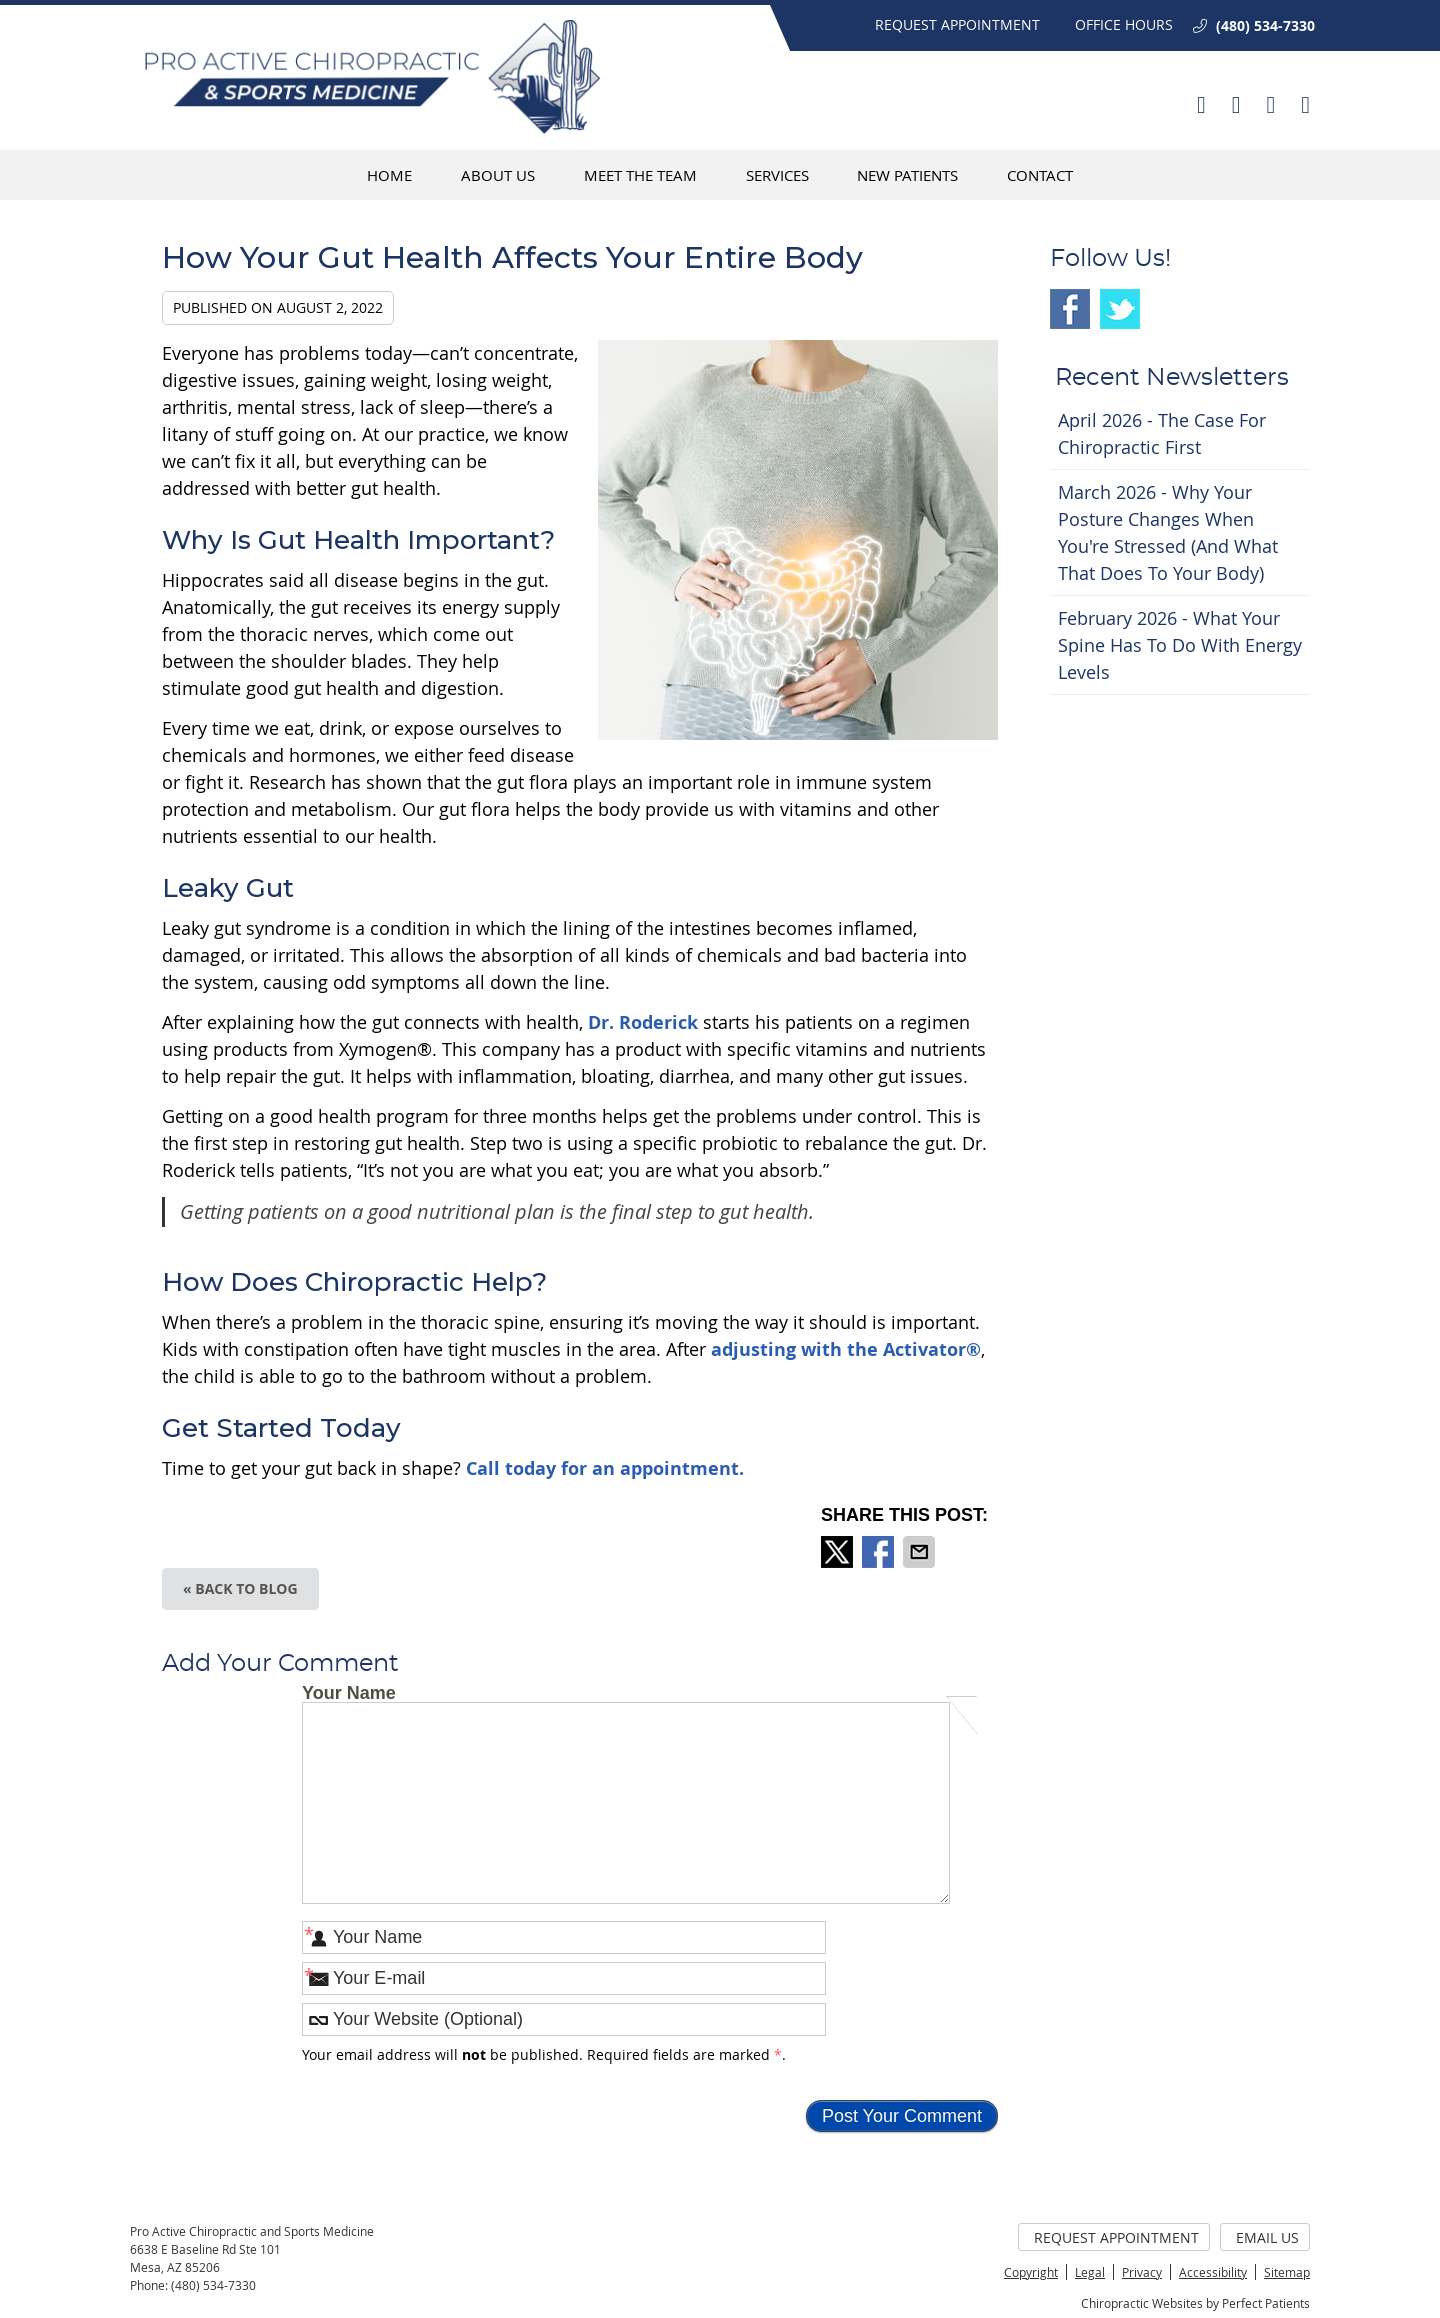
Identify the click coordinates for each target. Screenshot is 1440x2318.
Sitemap (1287, 2272)
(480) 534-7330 (1265, 25)
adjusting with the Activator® (846, 1349)
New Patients (907, 175)
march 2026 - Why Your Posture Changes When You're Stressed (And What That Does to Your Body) (1168, 532)
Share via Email (921, 1552)
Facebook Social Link (1070, 309)
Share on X (839, 1552)
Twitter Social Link (1120, 309)
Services (777, 175)
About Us (498, 175)
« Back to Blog (240, 1588)
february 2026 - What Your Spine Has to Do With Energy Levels (1180, 645)
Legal (1090, 2272)
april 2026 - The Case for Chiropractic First (1162, 433)
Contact (1040, 175)
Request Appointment (957, 24)
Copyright (1031, 2272)
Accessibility (1213, 2272)
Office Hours (1124, 24)
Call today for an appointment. (605, 1468)
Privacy (1142, 2272)
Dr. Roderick (643, 1022)
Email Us (1267, 2237)
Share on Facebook (880, 1552)
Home (389, 175)
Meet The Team (640, 175)
